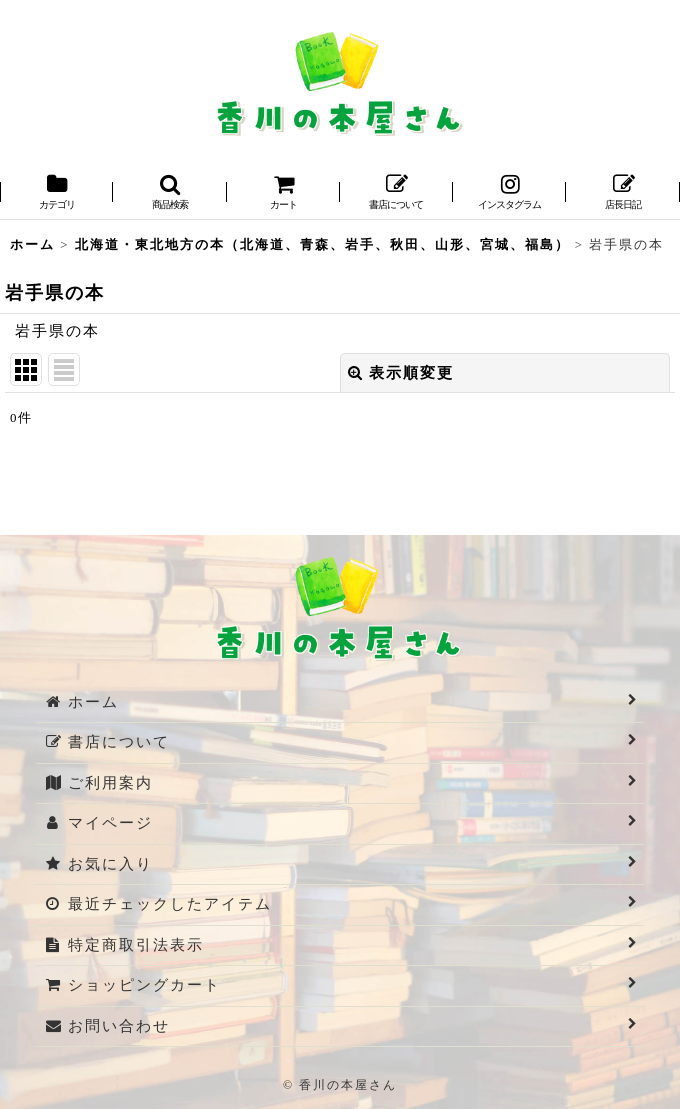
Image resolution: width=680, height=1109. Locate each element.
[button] (169, 193)
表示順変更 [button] (401, 373)
